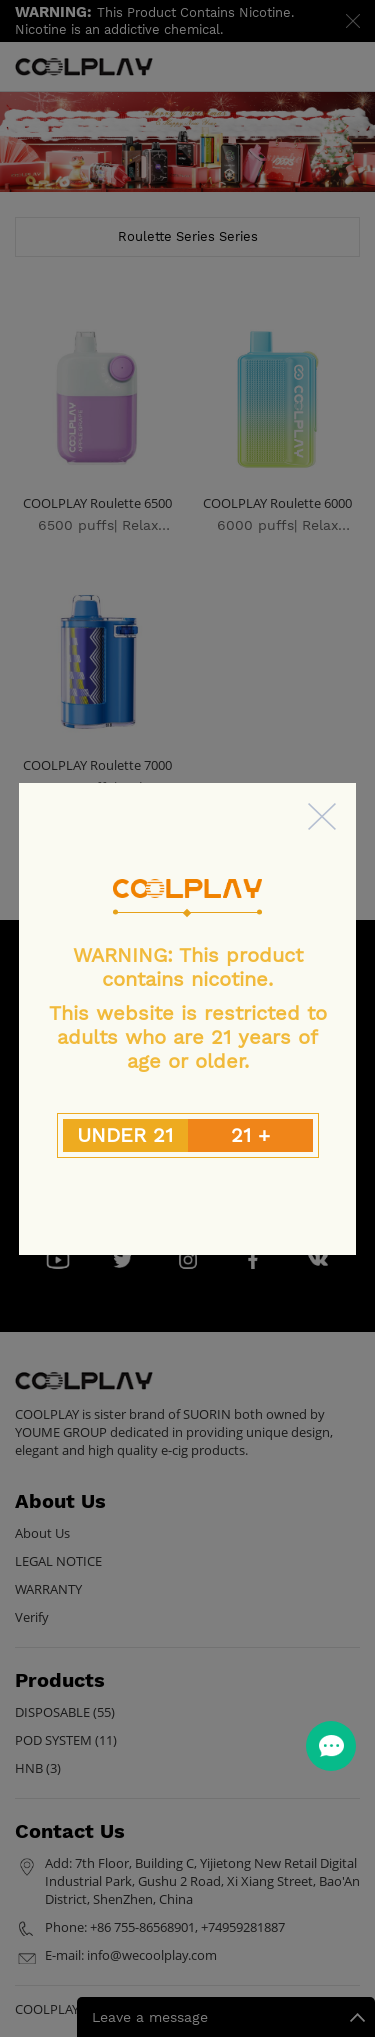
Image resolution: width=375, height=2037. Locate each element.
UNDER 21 (125, 1135)
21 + (250, 1135)
